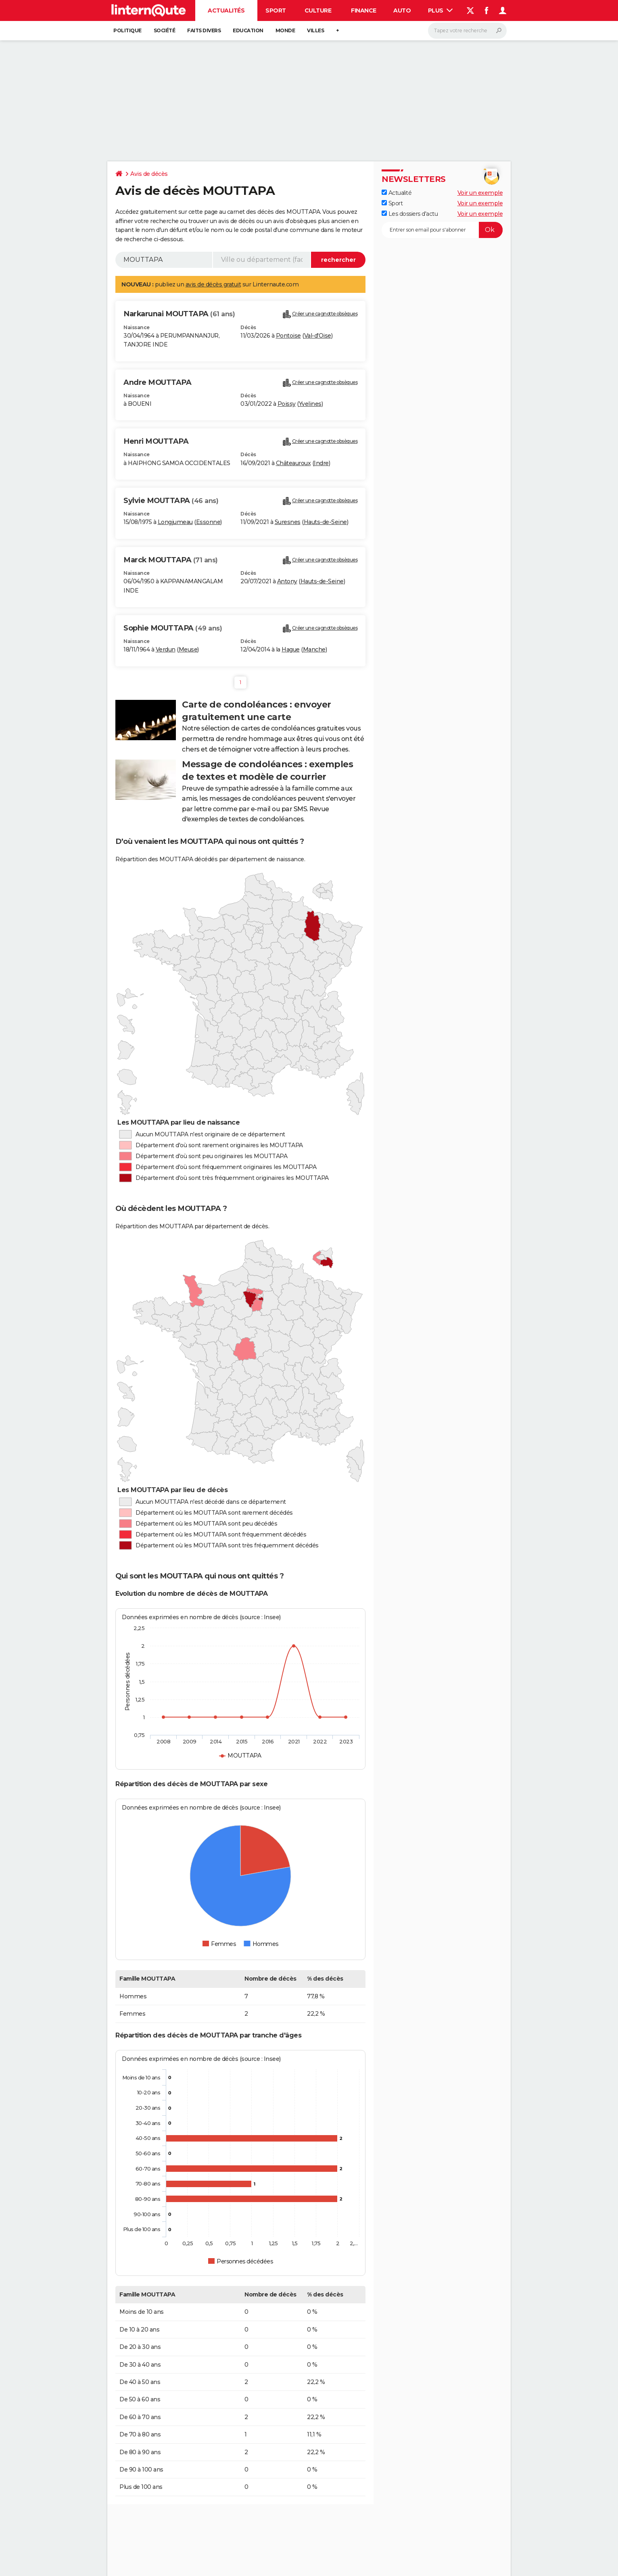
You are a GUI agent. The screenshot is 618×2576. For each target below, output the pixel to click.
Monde (285, 30)
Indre (321, 463)
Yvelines (310, 403)
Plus (440, 10)
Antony (287, 581)
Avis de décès (149, 173)
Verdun (165, 649)
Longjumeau (175, 522)
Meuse (188, 649)
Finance (363, 10)
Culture (318, 10)
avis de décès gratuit (213, 284)
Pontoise (288, 335)
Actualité (396, 192)
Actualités (226, 10)
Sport (275, 10)
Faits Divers (204, 30)
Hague (291, 649)
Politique (127, 30)
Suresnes (288, 522)
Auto (402, 10)
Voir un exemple (480, 192)
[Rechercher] (467, 31)
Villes (315, 30)
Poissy (287, 403)
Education (248, 30)
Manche (314, 649)
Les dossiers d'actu (410, 213)
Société (164, 30)
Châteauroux (293, 463)
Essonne (208, 522)
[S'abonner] (442, 230)
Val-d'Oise (317, 335)
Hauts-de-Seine (325, 522)
